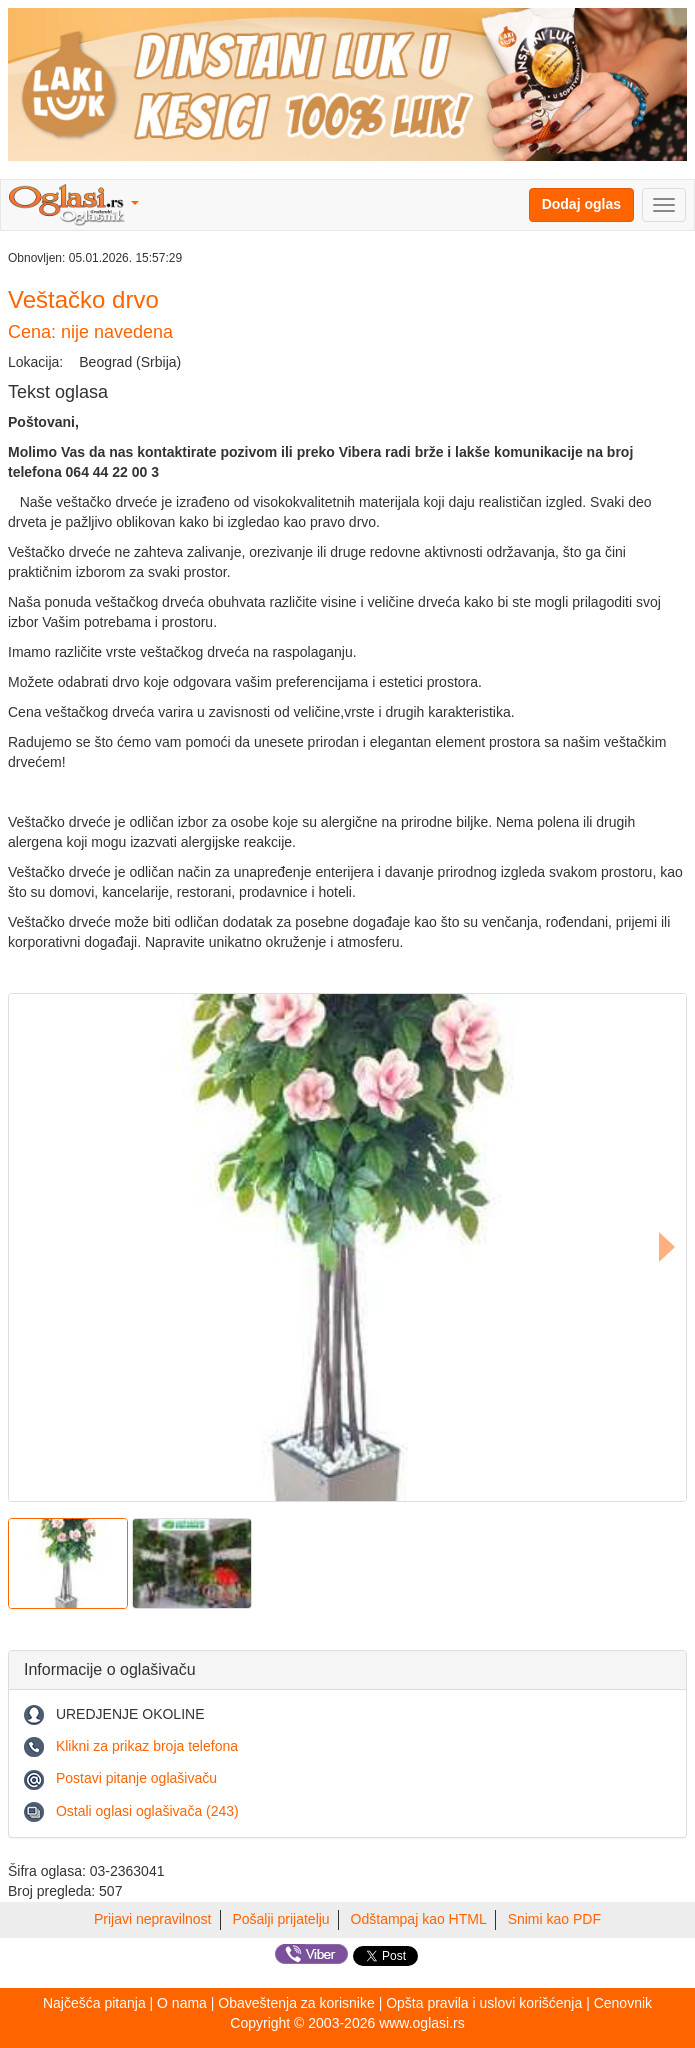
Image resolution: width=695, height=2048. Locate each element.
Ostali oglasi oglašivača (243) (147, 1811)
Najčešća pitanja (94, 2003)
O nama (182, 2003)
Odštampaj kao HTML (419, 1919)
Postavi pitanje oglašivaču (136, 1778)
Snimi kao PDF (554, 1919)
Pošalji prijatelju (280, 1919)
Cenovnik (623, 2003)
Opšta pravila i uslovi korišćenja (484, 2003)
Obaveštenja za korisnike (296, 2003)
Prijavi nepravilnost (153, 1919)
